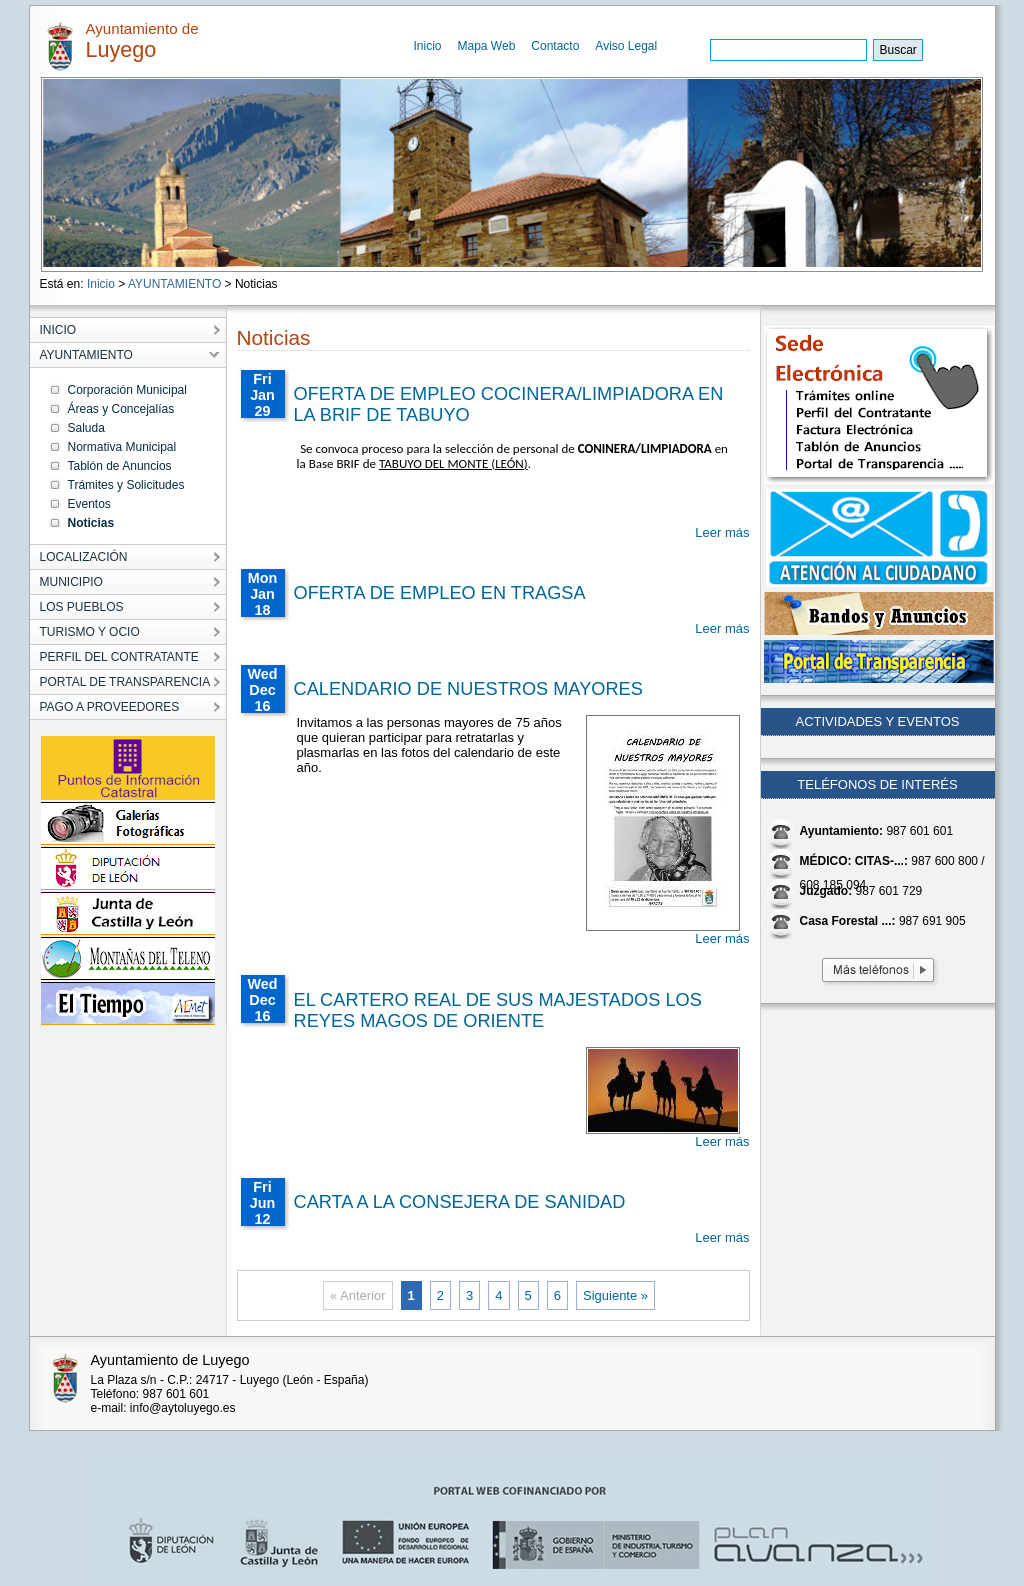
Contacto (555, 46)
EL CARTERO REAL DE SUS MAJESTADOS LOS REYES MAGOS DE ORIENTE (498, 1010)
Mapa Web (487, 46)
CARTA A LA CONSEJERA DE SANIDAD (460, 1202)
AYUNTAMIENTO (174, 284)
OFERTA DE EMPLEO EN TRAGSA (440, 593)
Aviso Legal (626, 46)
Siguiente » (615, 1295)
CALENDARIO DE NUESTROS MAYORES (468, 689)
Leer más (722, 532)
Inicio (428, 46)
